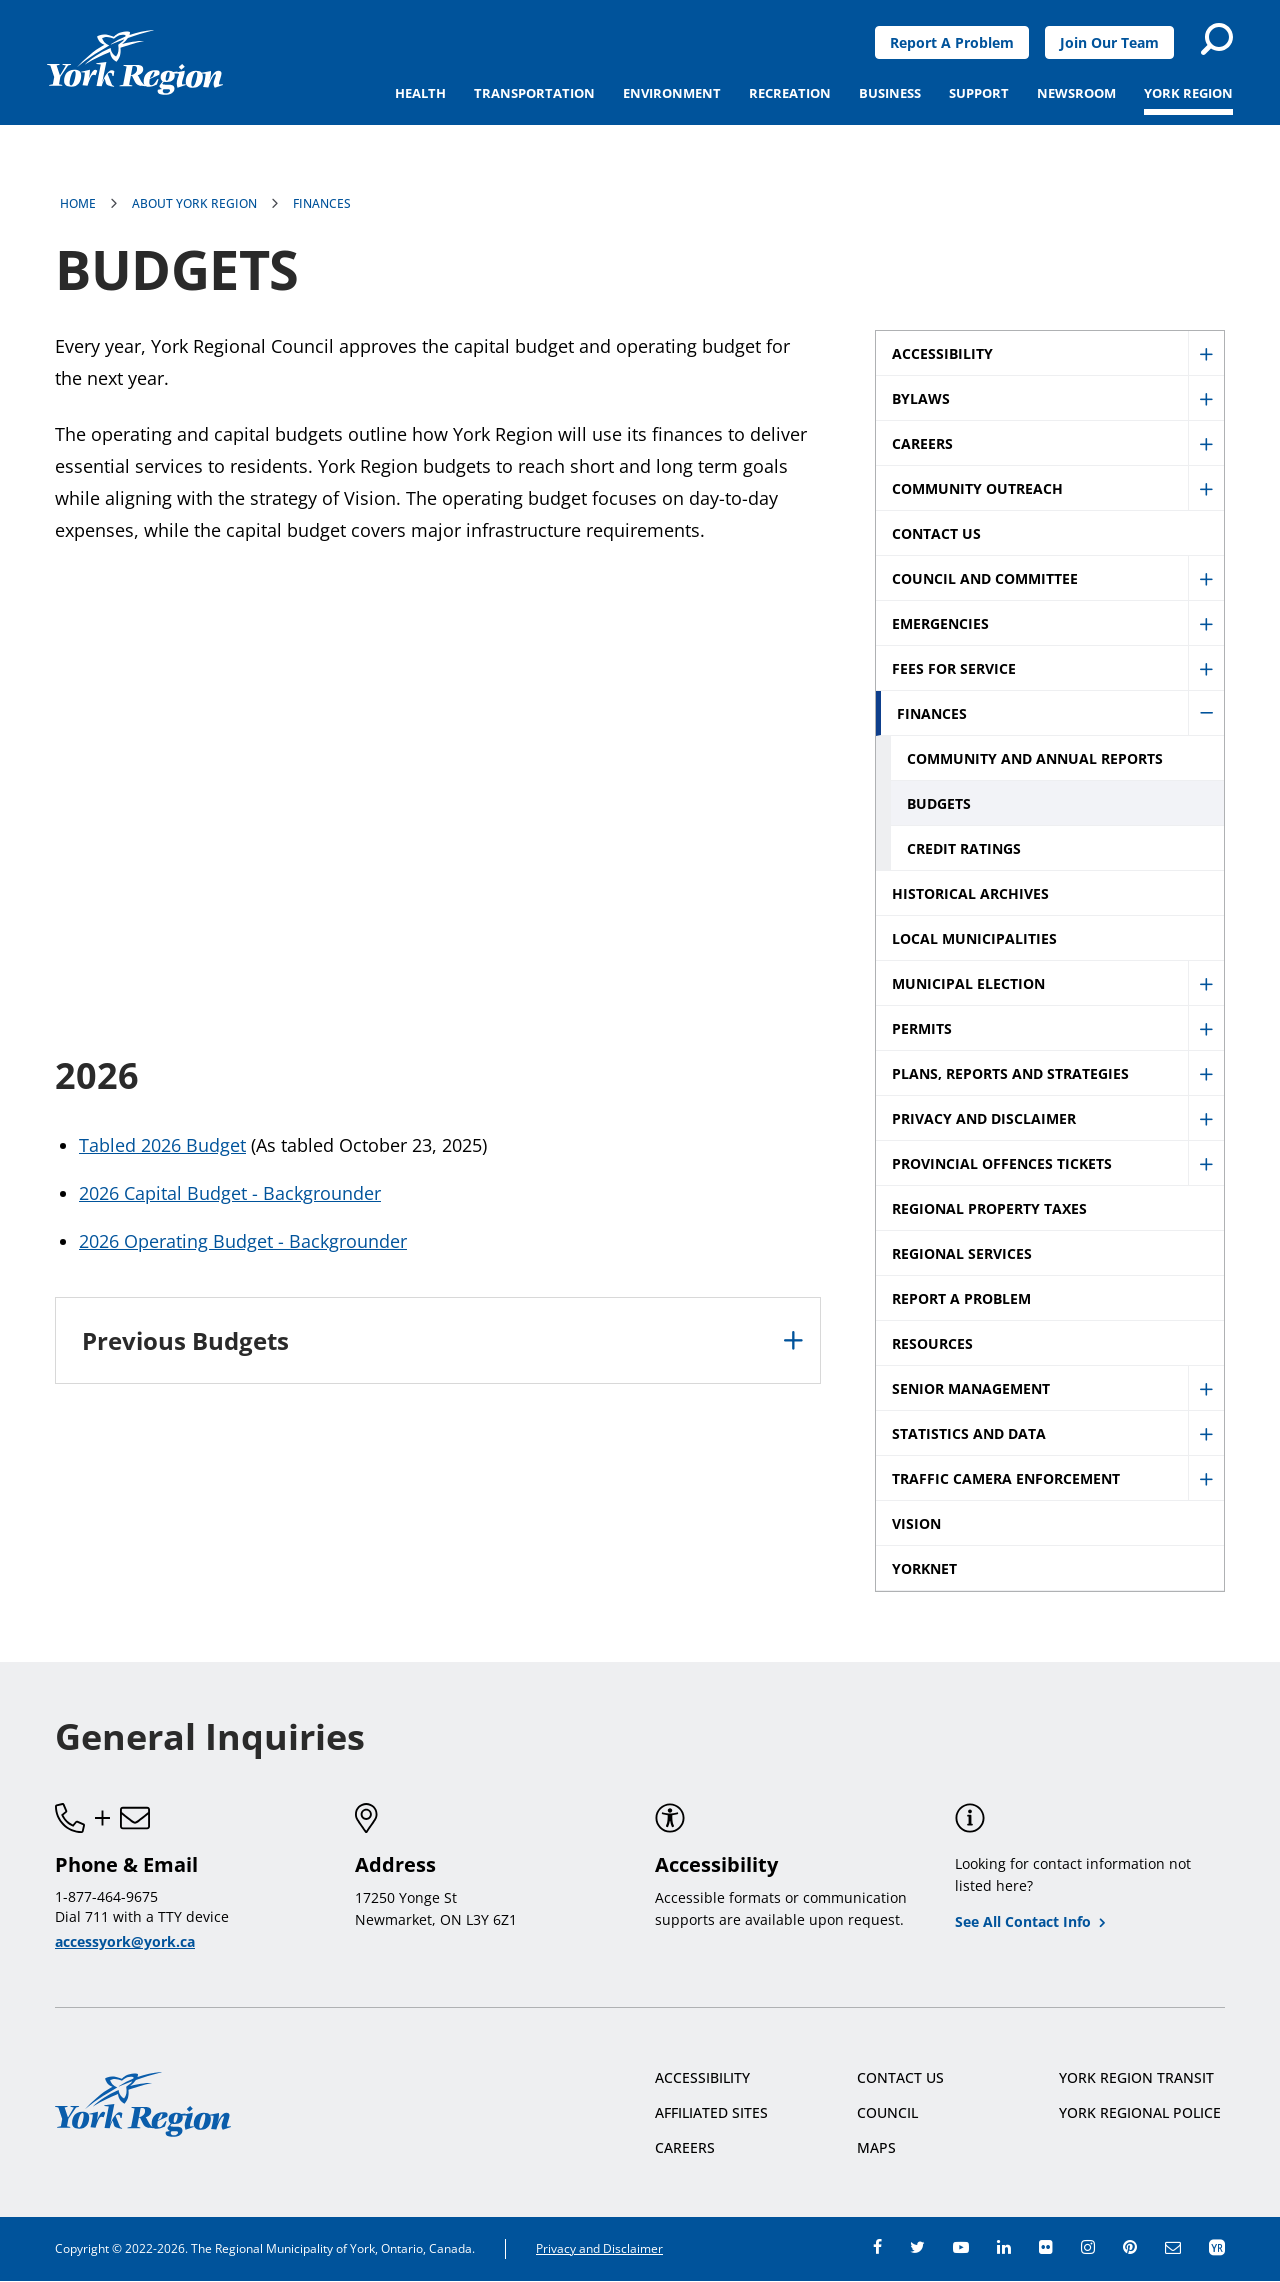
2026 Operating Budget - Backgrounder (243, 1241)
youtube (961, 2247)
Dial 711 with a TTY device (142, 1916)
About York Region (194, 203)
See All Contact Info (1023, 1921)
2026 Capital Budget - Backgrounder (230, 1193)
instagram (1088, 2247)
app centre (1217, 2247)
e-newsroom (1173, 2247)
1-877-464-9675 (106, 1896)
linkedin (1004, 2247)
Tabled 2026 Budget (162, 1145)
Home (78, 203)
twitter (917, 2247)
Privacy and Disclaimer (599, 2248)
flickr (1046, 2247)
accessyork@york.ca (125, 1941)
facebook (877, 2247)
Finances (322, 203)
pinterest (1130, 2247)
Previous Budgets (185, 1340)
